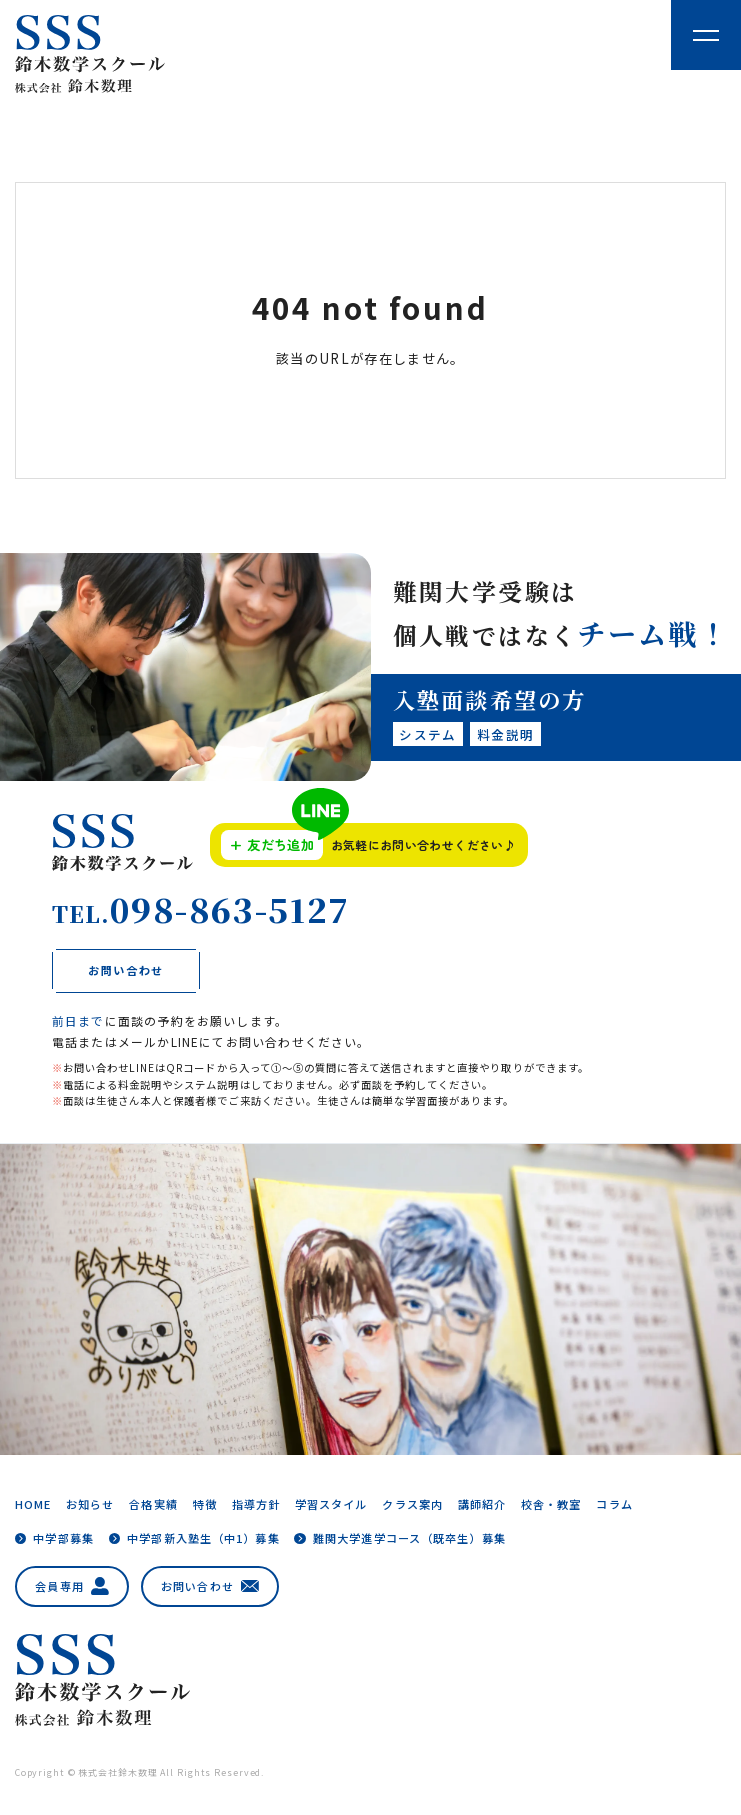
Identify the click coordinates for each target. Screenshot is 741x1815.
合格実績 (153, 1504)
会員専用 (72, 1586)
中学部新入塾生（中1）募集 (203, 1538)
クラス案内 (412, 1504)
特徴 (205, 1504)
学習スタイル (331, 1504)
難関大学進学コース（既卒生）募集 (409, 1538)
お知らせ (90, 1504)
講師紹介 (482, 1504)
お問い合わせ (210, 1586)
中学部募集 (63, 1538)
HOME (33, 1504)
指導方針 (256, 1504)
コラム (614, 1504)
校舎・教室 (551, 1504)
